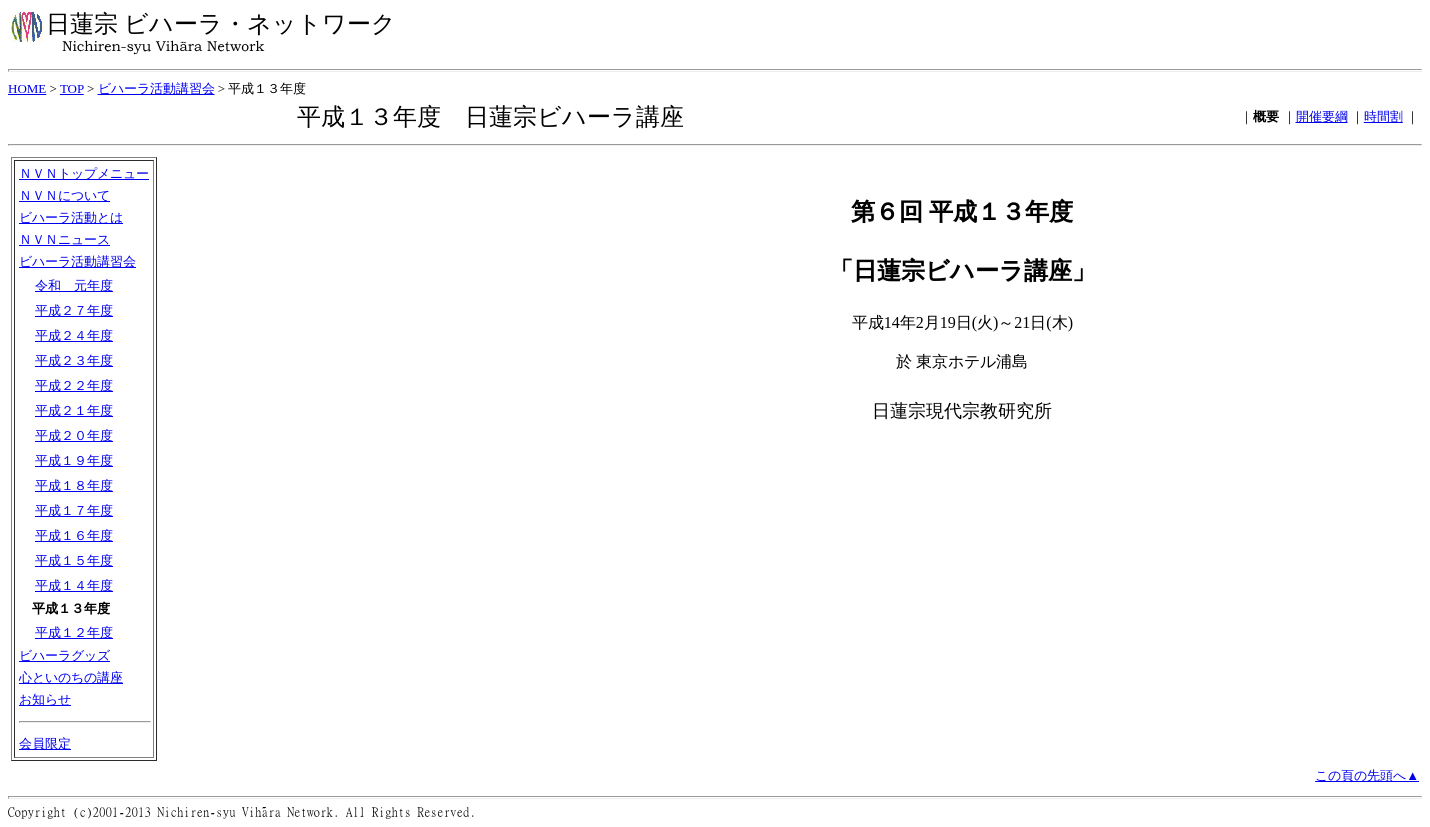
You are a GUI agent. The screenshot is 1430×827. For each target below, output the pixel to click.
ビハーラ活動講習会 (156, 88)
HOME (27, 88)
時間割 (1383, 116)
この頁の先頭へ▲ (1367, 775)
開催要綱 (1322, 116)
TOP (72, 88)
